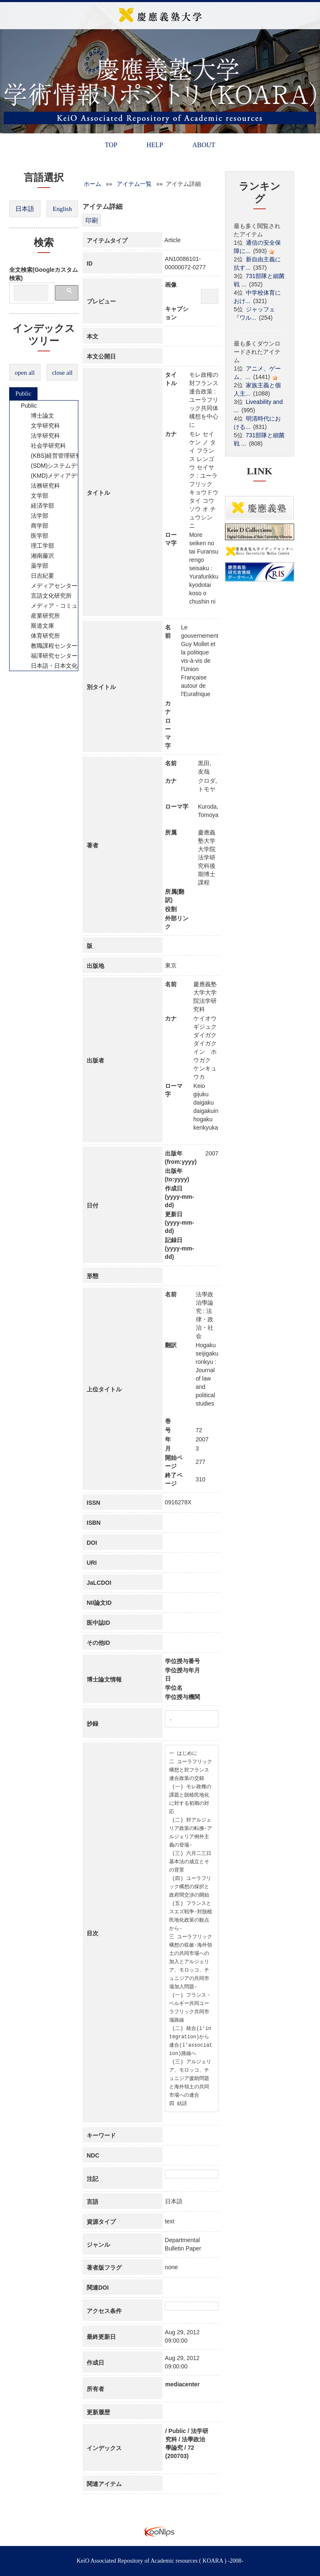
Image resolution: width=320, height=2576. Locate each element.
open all (25, 372)
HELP (154, 144)
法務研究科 (40, 486)
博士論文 (37, 416)
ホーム (92, 183)
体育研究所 (40, 636)
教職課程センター (49, 646)
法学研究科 (40, 436)
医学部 (34, 536)
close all (62, 372)
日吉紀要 (37, 576)
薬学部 (34, 566)
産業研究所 (40, 616)
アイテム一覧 (134, 183)
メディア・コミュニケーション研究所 (75, 606)
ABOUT (203, 144)
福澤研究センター (49, 656)
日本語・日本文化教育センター (66, 666)
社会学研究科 (43, 446)
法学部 (34, 516)
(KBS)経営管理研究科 (53, 456)
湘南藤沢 (37, 556)
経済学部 (37, 506)
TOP (111, 144)
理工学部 (37, 546)
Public (23, 393)
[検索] (30, 293)
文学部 (34, 496)
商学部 (34, 526)
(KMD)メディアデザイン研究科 (66, 476)
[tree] (43, 535)
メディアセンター (49, 586)
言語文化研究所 (46, 596)
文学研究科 (40, 426)
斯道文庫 (37, 626)
